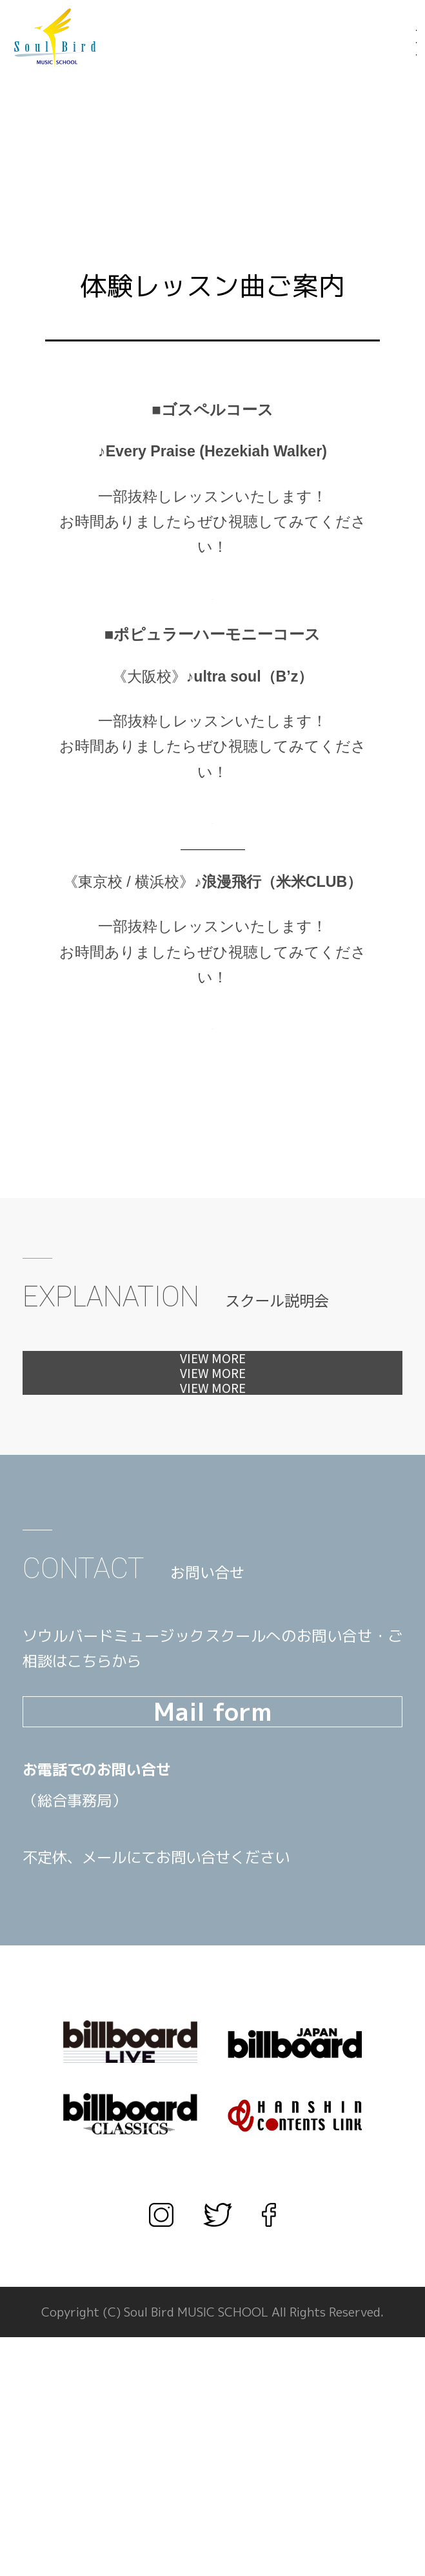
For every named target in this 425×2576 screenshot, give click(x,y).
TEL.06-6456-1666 (148, 2038)
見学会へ (212, 1437)
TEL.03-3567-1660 (148, 2070)
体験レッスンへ (213, 1374)
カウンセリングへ (212, 1500)
